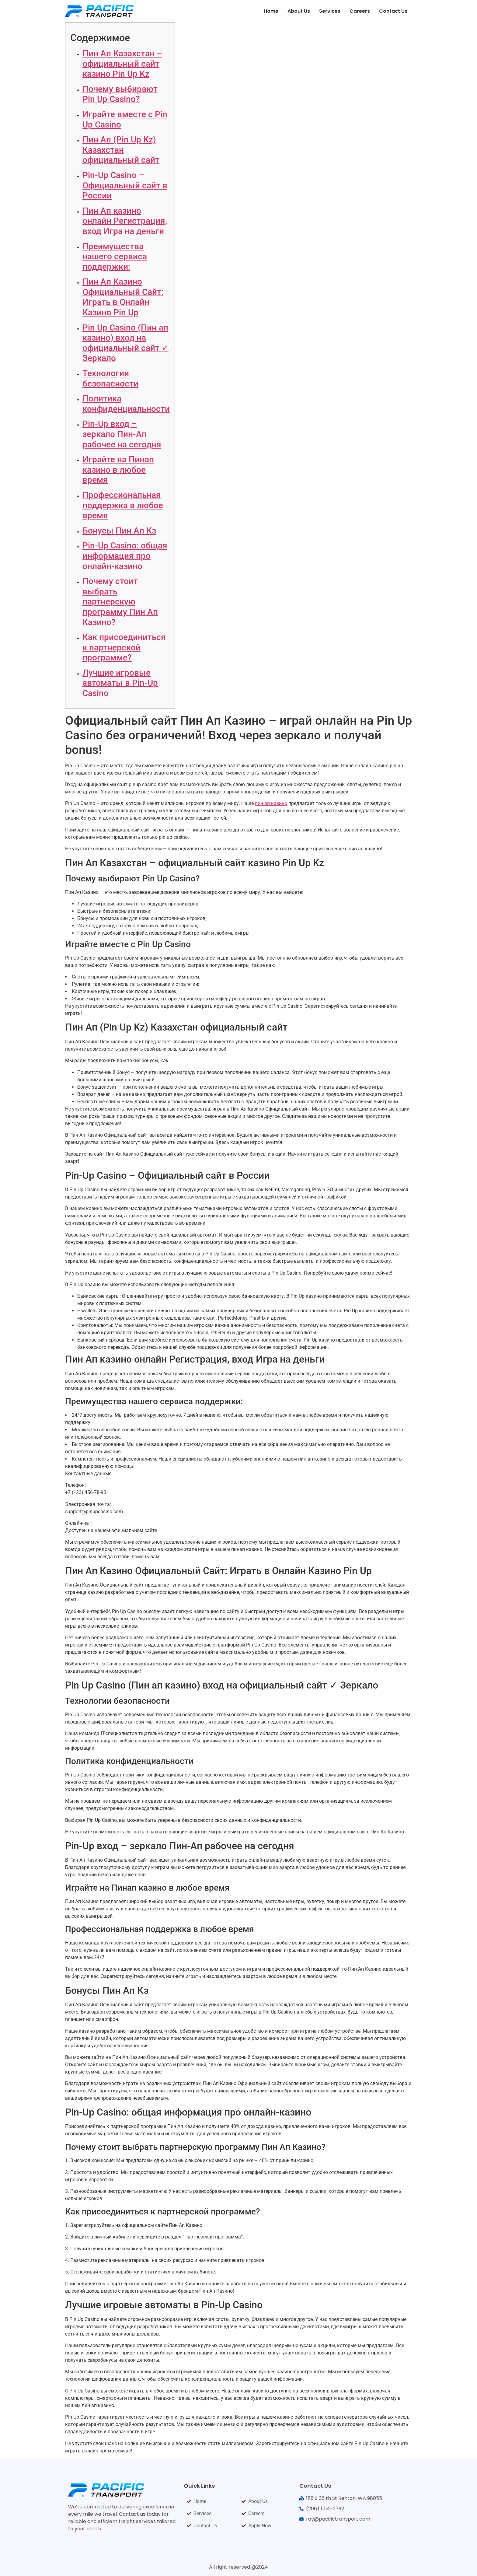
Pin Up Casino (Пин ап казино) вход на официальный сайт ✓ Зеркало (125, 343)
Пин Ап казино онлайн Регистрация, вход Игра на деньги (124, 221)
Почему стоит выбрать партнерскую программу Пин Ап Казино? (120, 601)
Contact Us (393, 11)
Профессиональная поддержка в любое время (122, 505)
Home (271, 11)
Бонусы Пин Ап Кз (119, 531)
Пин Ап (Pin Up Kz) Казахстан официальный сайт (120, 150)
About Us (298, 11)
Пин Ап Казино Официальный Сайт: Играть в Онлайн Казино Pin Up (122, 297)
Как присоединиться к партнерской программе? (124, 647)
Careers (360, 11)
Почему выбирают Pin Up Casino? (120, 94)
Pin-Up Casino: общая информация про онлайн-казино (124, 556)
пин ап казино (271, 803)
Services (329, 11)
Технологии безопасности (110, 378)
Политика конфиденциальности (126, 404)
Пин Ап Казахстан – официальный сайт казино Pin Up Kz (122, 63)
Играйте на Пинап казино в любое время (118, 469)
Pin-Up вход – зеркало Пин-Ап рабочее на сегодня (121, 434)
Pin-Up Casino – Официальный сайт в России (124, 185)
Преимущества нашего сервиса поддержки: (114, 256)
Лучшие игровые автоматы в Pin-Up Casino (120, 683)
